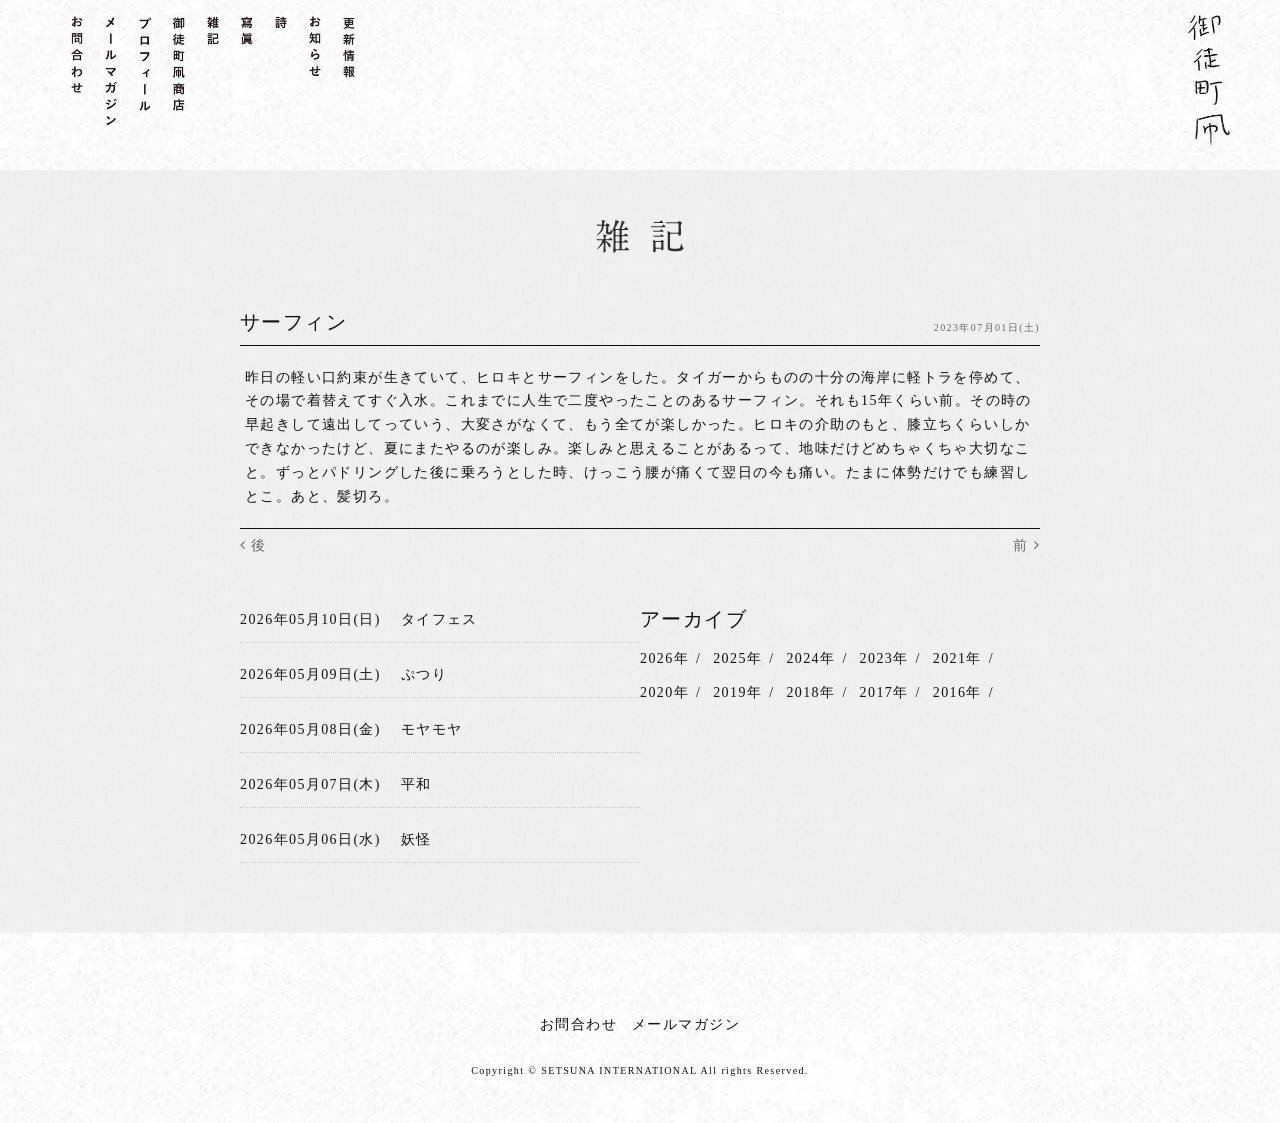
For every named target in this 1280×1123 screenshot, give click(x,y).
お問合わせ (578, 1023)
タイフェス (439, 619)
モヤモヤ (432, 729)
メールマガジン (686, 1023)
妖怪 (416, 838)
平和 (416, 784)
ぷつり (424, 674)
